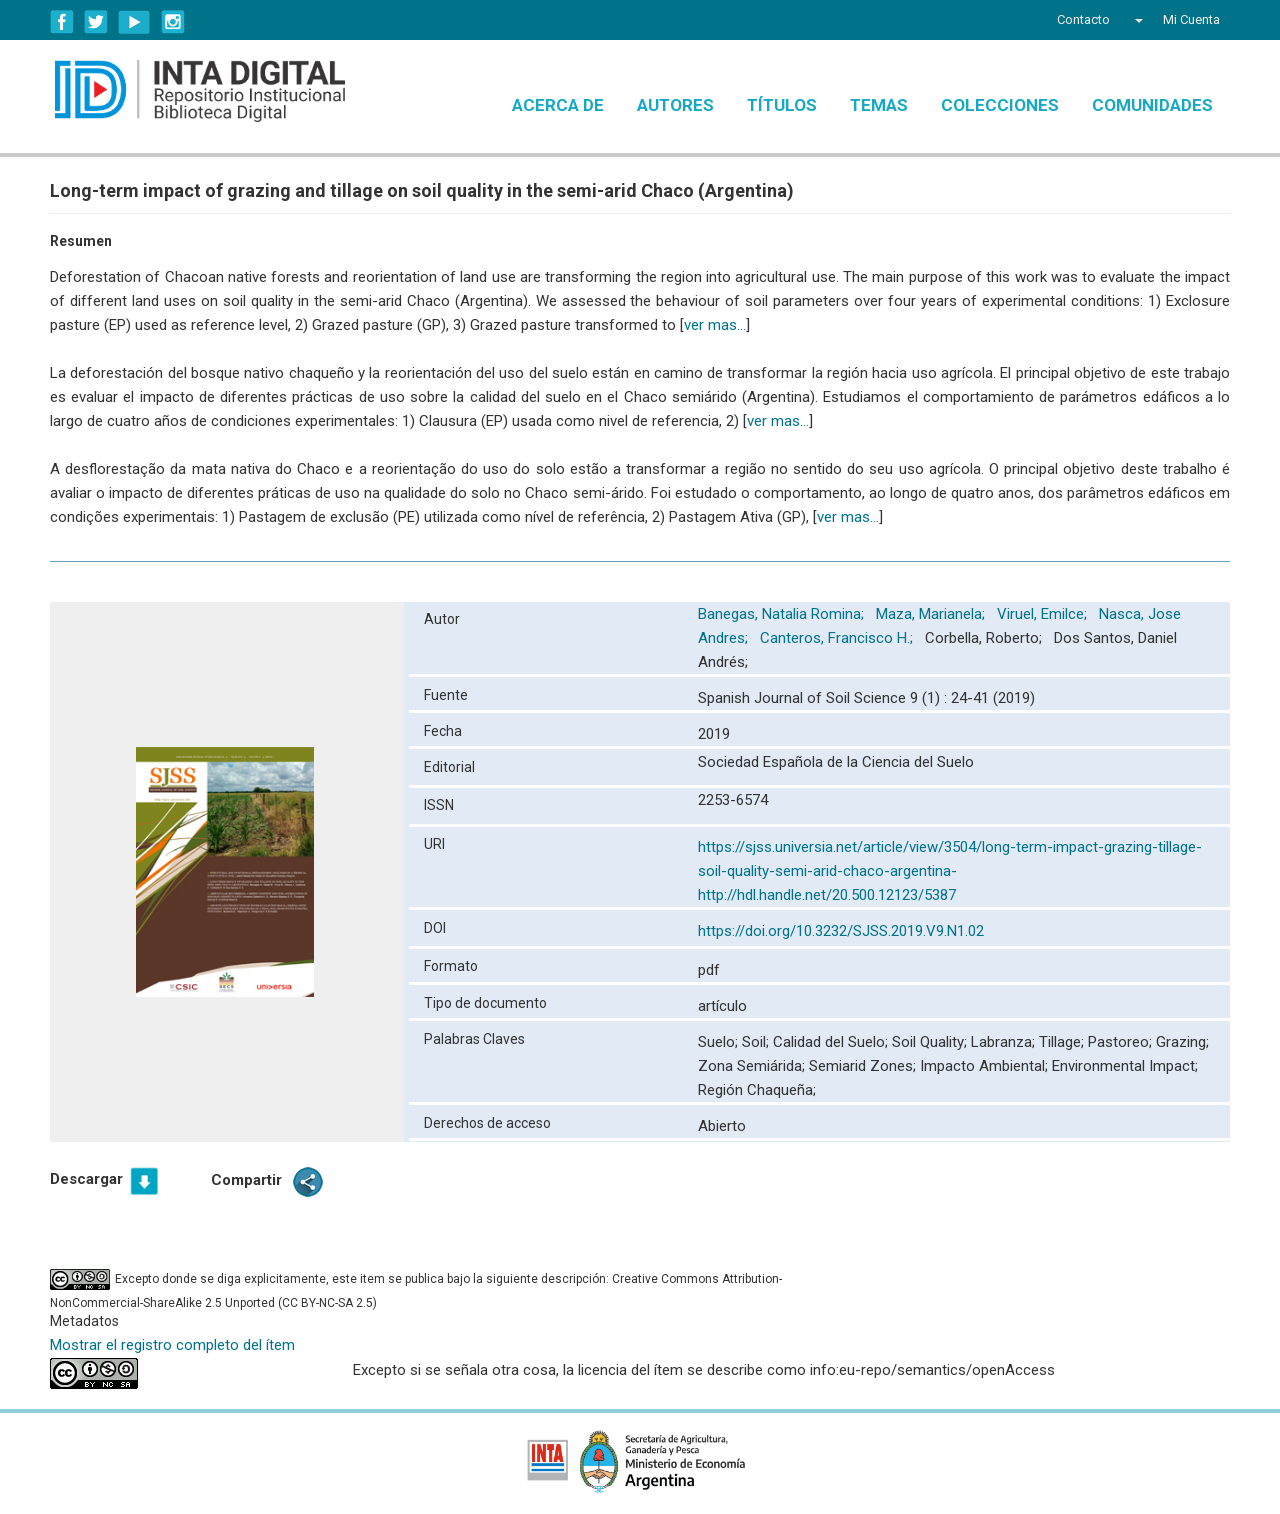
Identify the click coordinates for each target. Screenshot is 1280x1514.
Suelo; (720, 1042)
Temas (879, 105)
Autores (675, 105)
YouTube (134, 22)
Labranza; (1005, 1042)
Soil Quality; (931, 1042)
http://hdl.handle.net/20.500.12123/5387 (827, 895)
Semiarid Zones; (864, 1066)
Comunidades (1152, 105)
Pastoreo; (1122, 1042)
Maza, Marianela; (932, 614)
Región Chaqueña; (757, 1090)
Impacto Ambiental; (986, 1066)
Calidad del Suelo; (832, 1042)
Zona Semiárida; (753, 1066)
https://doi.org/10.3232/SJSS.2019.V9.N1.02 (841, 931)
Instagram (173, 22)
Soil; (757, 1042)
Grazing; (1182, 1042)
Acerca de (558, 105)
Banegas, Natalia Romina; (783, 614)
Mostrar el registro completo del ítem (172, 1345)
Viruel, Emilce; (1044, 614)
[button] (1136, 20)
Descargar (86, 1179)
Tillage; (1063, 1042)
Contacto (1083, 19)
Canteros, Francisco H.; (838, 638)
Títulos (782, 105)
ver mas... (715, 325)
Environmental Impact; (1125, 1066)
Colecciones (1000, 105)
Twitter (96, 22)
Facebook (62, 22)
